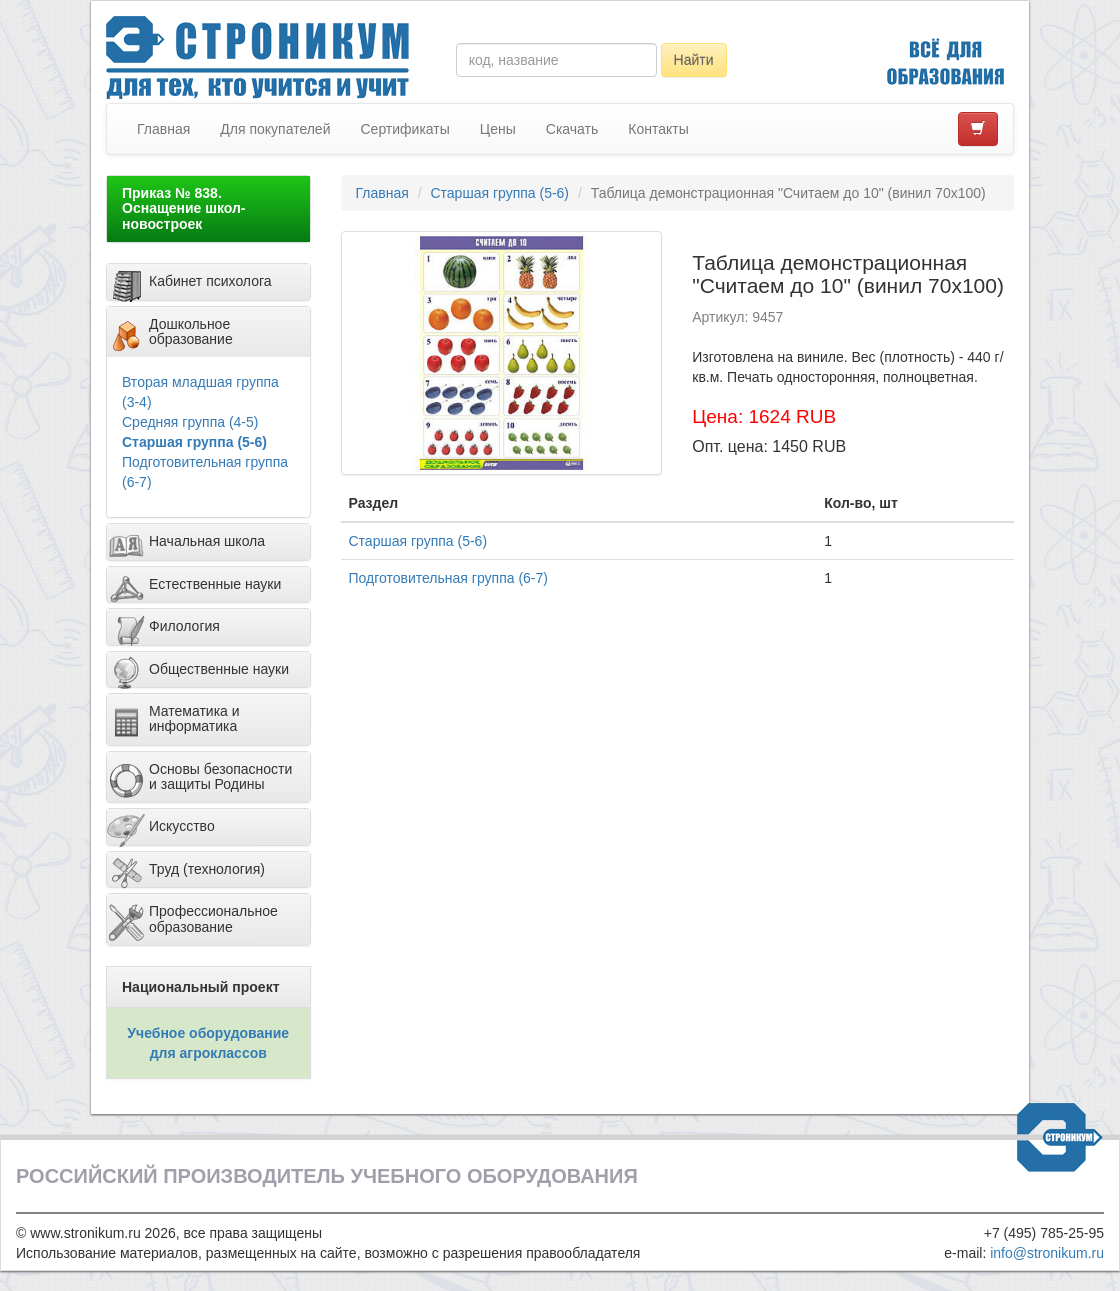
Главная (163, 129)
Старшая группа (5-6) (194, 442)
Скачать (572, 129)
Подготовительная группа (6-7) (448, 578)
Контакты (658, 129)
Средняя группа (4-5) (190, 422)
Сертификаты (404, 129)
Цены (498, 129)
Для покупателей (275, 129)
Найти (694, 60)
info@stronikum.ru (1047, 1253)
